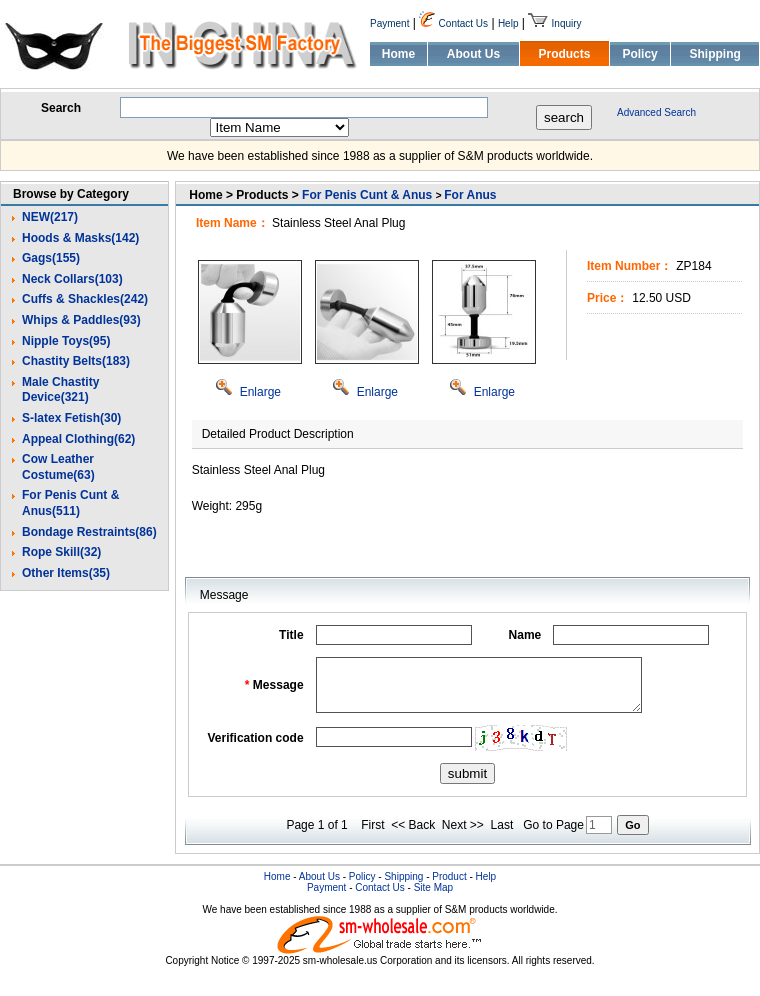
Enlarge (248, 392)
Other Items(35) (66, 573)
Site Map (433, 887)
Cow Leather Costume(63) (58, 467)
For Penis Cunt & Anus (367, 195)
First (372, 825)
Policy (639, 54)
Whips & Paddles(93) (81, 320)
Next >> (463, 825)
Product (449, 876)
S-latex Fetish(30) (71, 418)
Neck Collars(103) (72, 279)
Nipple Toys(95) (66, 341)
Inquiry (567, 23)
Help (508, 23)
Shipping (714, 54)
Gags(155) (51, 258)
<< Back (413, 825)
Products (564, 54)
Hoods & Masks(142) (80, 238)
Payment (389, 23)
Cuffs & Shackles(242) (85, 299)
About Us (473, 54)
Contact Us (463, 23)
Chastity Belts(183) (76, 361)
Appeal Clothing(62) (78, 439)
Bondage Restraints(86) (89, 532)
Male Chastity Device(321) (60, 390)
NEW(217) (50, 217)
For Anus (470, 195)
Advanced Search (656, 112)
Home (398, 54)
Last (502, 825)
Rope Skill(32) (61, 552)
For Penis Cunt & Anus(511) (70, 503)
